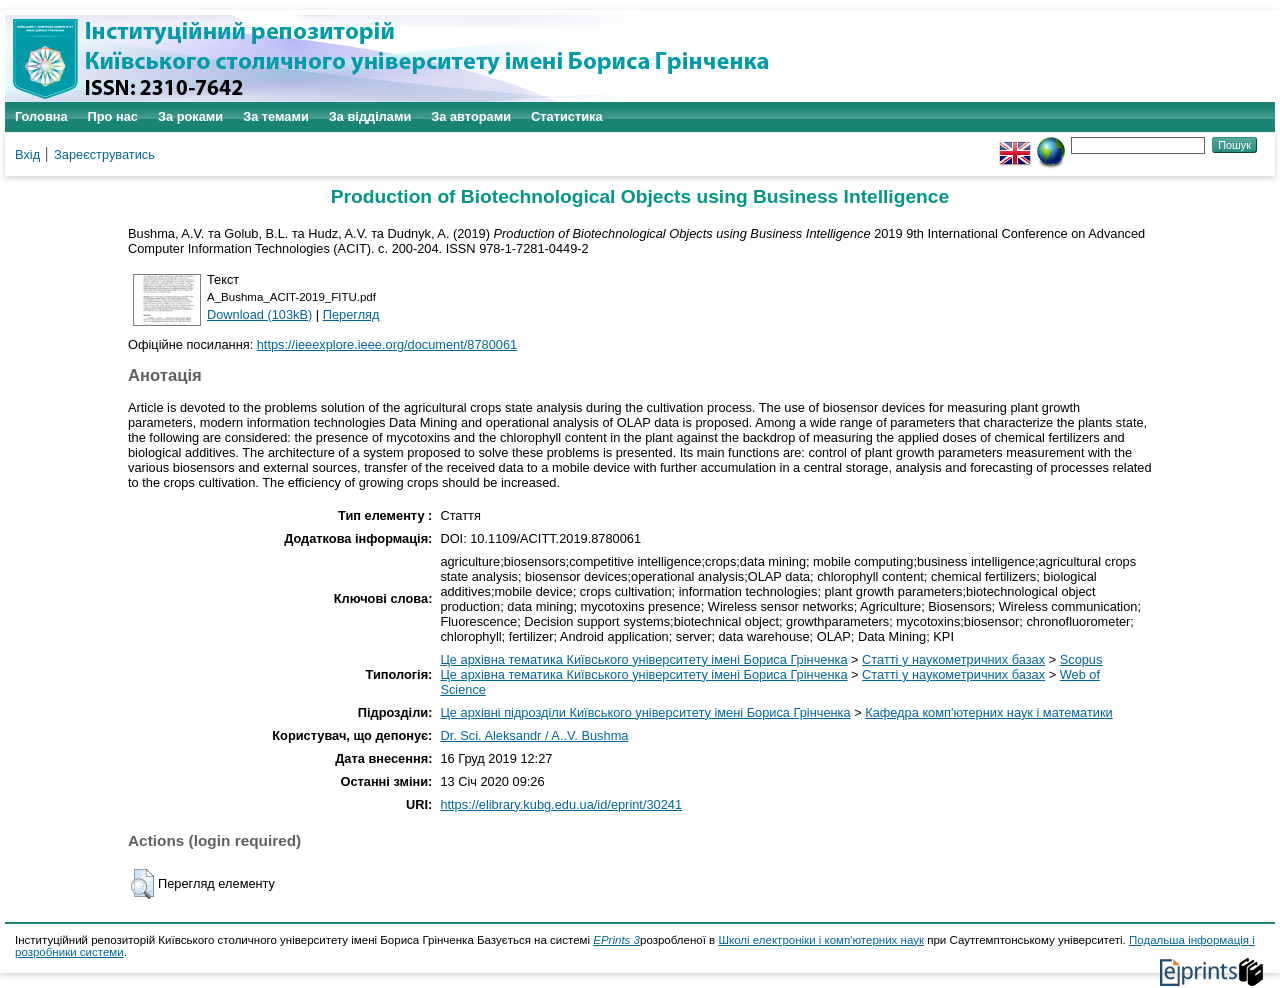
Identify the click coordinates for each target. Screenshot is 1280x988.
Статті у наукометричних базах (953, 659)
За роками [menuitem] (190, 116)
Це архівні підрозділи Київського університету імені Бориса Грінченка (645, 712)
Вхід (27, 154)
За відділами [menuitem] (370, 116)
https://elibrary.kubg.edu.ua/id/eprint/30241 (561, 804)
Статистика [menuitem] (567, 116)
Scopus (1081, 659)
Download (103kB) (259, 314)
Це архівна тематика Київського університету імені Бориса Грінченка (643, 659)
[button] (142, 884)
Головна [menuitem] (41, 116)
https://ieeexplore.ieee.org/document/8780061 (387, 344)
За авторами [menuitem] (471, 116)
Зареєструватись (104, 154)
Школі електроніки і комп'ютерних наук (821, 940)
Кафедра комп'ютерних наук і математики (989, 712)
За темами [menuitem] (276, 116)
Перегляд (351, 314)
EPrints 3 (616, 940)
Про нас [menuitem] (113, 116)
